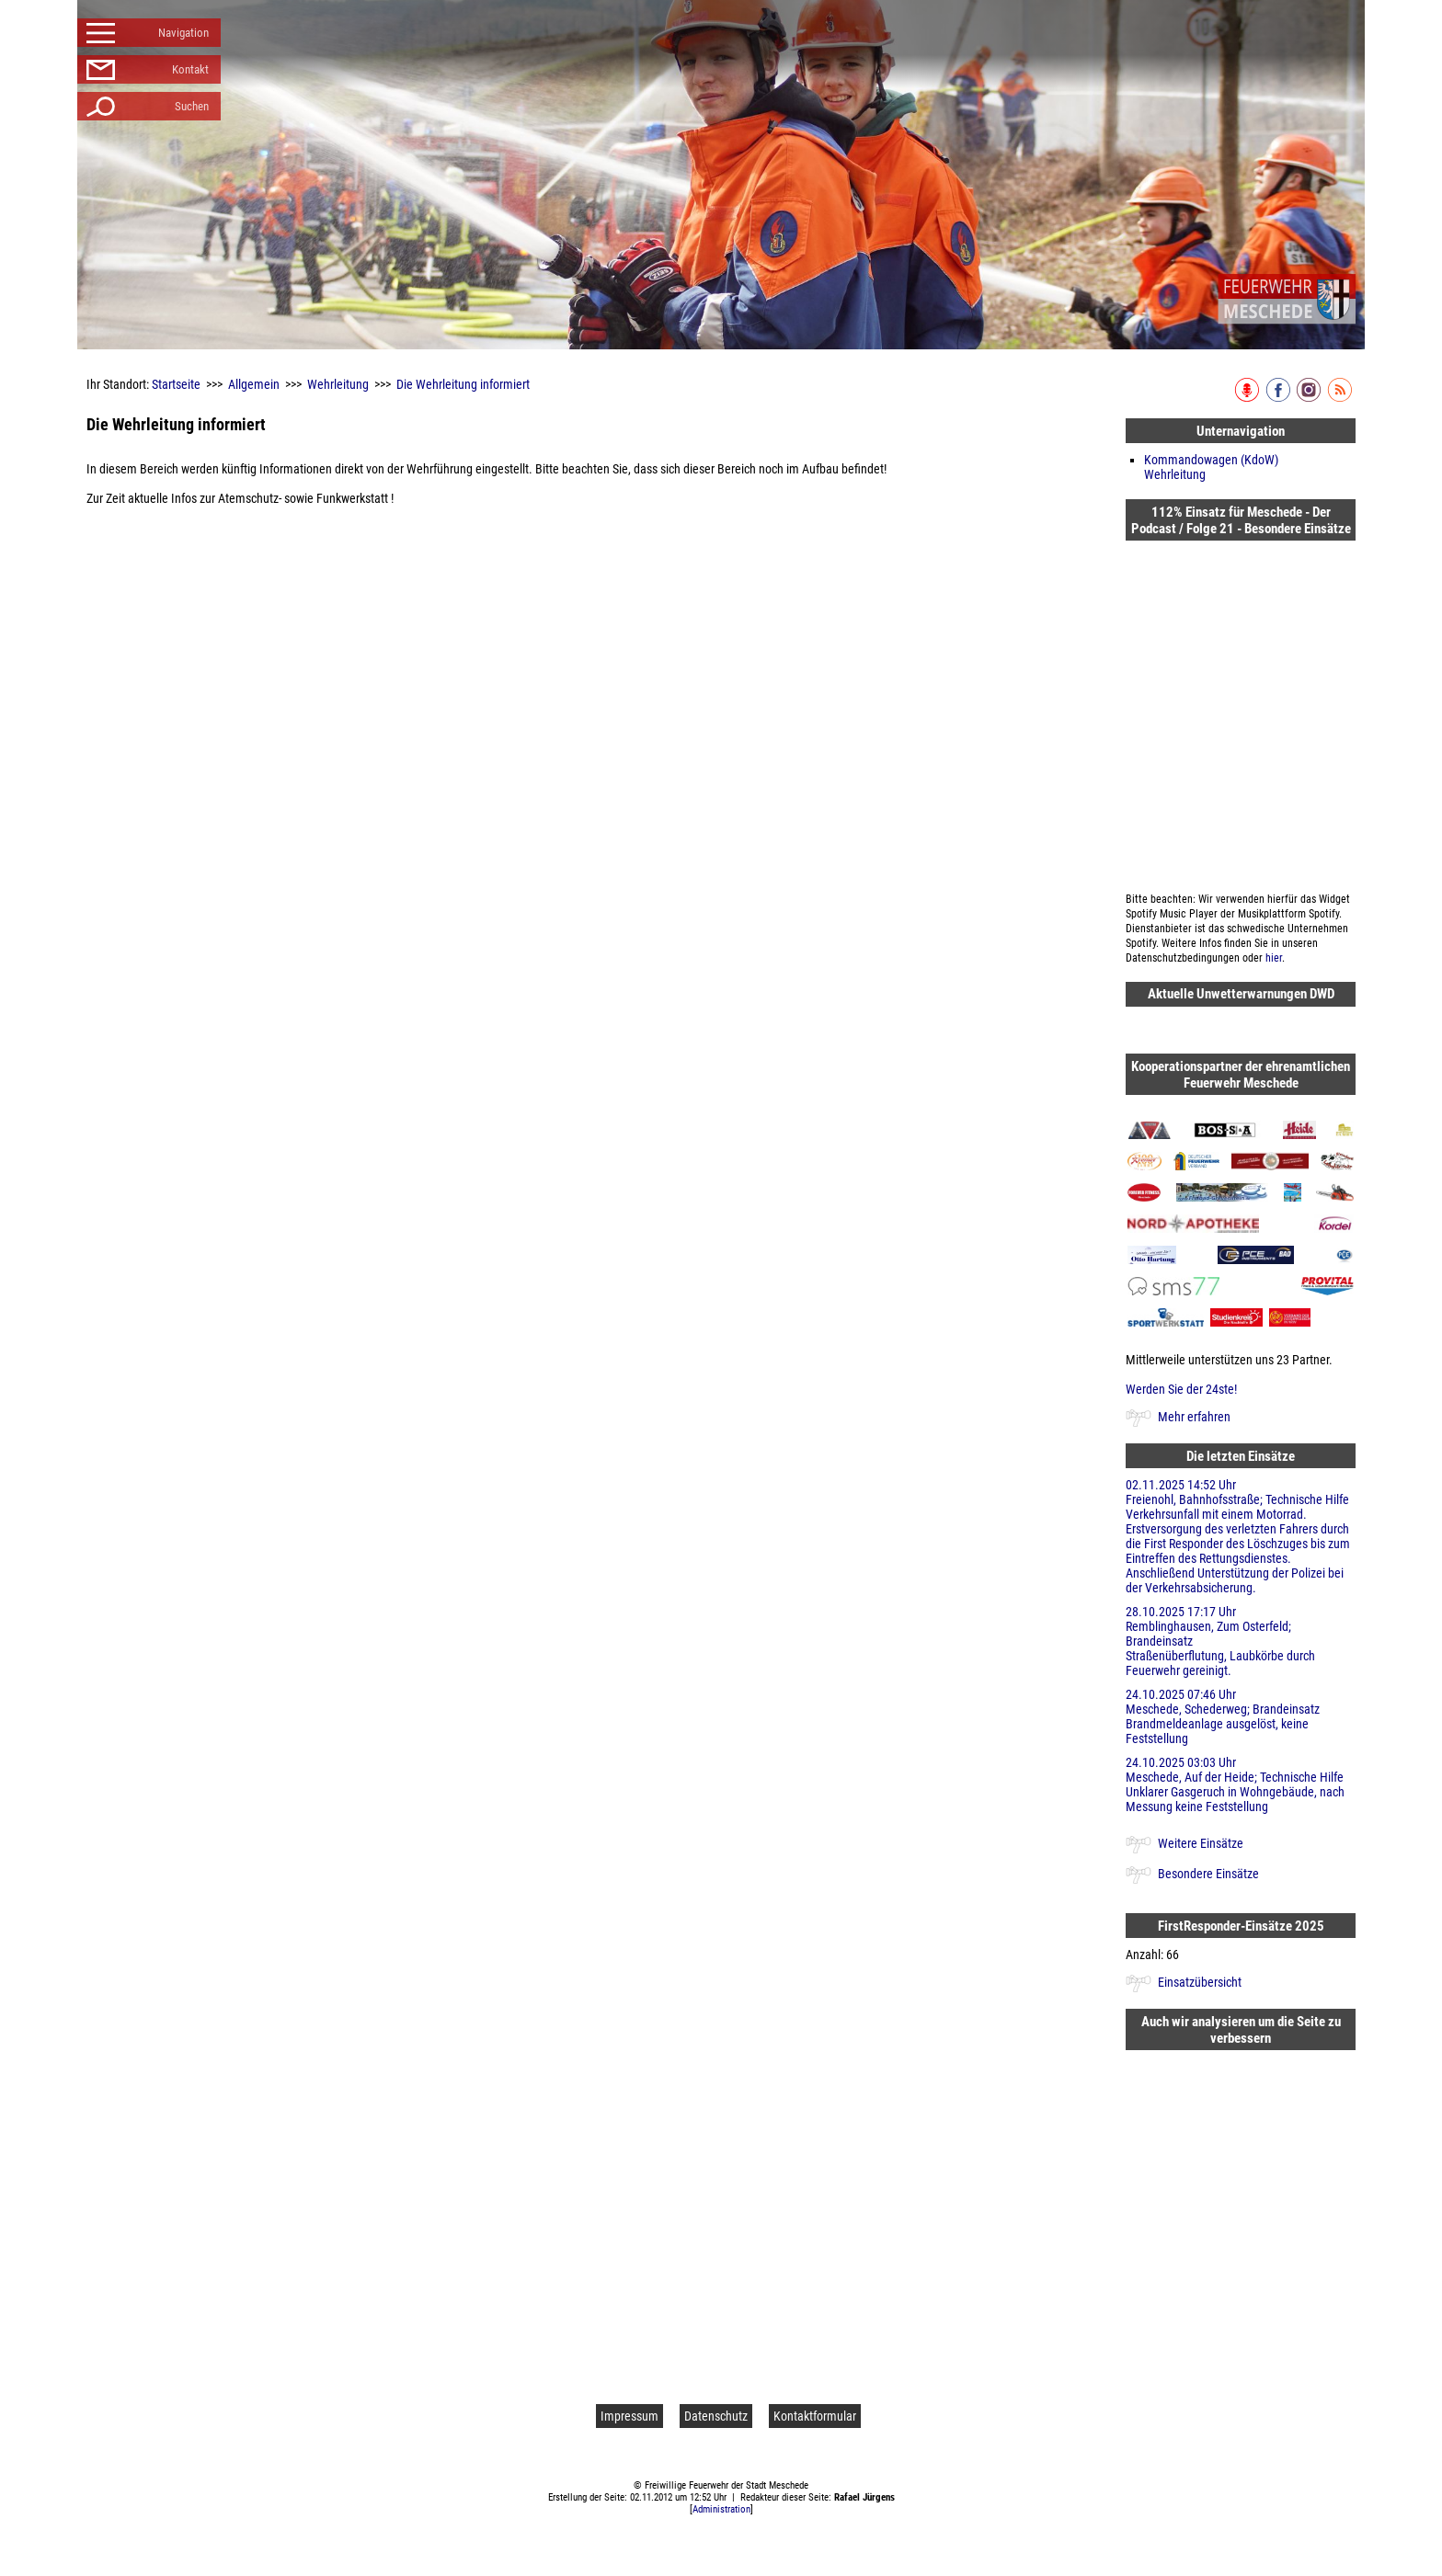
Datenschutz (716, 2416)
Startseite (176, 384)
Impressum (629, 2416)
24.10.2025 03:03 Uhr (1241, 1784)
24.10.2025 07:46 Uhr (1241, 1716)
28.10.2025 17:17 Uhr (1241, 1641)
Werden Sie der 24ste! (1181, 1389)
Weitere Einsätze (1200, 1843)
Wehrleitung (338, 384)
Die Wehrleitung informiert (463, 384)
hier (1273, 958)
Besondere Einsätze (1208, 1873)
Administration (721, 2509)
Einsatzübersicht (1200, 1982)
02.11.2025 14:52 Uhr (1241, 1536)
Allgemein (254, 384)
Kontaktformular (814, 2416)
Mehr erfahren (1194, 1416)
